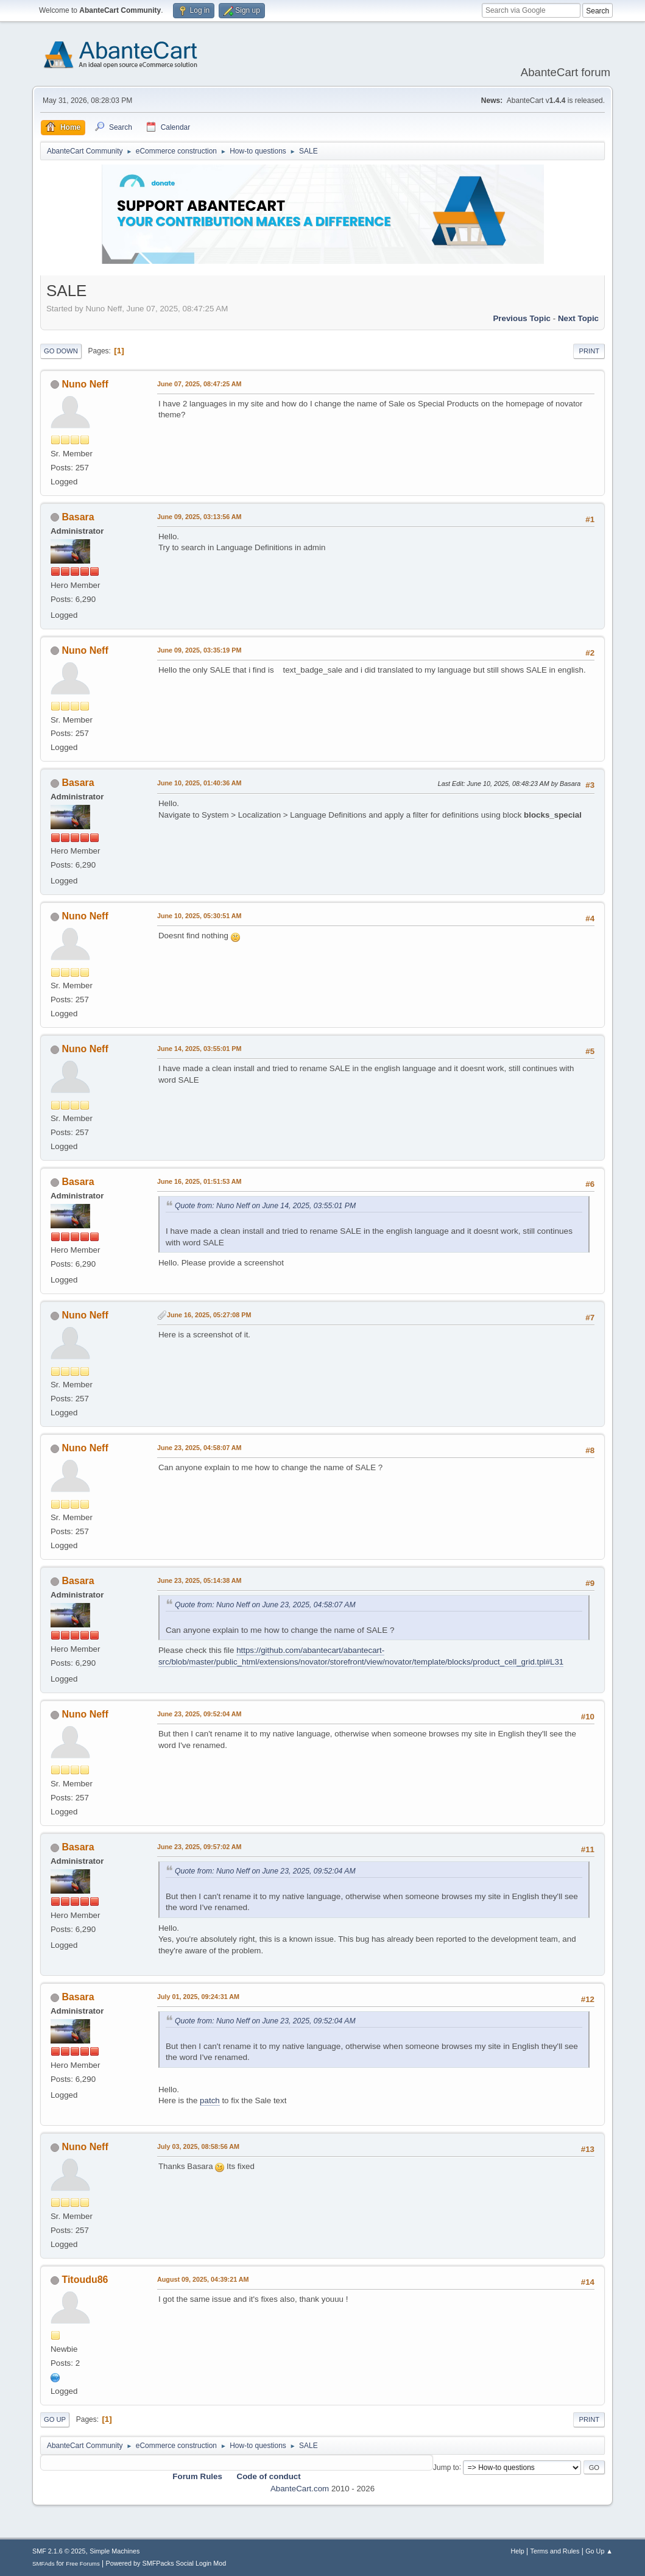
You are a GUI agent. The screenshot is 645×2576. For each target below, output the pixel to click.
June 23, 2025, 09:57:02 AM (199, 1846)
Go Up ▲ (599, 2551)
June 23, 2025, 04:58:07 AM (199, 1447)
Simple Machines (114, 2551)
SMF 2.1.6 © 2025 (59, 2551)
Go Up (55, 2419)
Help (517, 2551)
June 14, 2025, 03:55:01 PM (199, 1048)
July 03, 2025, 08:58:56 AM (198, 2146)
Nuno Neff (85, 384)
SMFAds (43, 2563)
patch (210, 2100)
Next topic (578, 318)
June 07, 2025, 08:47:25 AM (199, 383)
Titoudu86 (85, 2279)
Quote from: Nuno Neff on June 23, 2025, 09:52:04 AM (265, 1871)
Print (589, 351)
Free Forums (83, 2563)
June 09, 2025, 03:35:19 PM (199, 650)
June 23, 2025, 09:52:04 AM (199, 1714)
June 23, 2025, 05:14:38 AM (199, 1580)
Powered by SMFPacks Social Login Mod (166, 2563)
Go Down (61, 351)
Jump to (446, 2467)
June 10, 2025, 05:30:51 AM (199, 915)
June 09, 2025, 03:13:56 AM (199, 516)
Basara (78, 517)
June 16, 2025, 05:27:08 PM (209, 1314)
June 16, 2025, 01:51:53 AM (199, 1181)
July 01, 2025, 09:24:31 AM (198, 1996)
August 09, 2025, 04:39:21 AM (203, 2279)
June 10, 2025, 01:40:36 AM (199, 783)
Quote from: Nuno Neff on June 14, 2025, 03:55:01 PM (265, 1205)
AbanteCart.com (299, 2488)
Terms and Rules (555, 2551)
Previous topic (522, 318)
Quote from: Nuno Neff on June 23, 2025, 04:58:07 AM (265, 1605)
